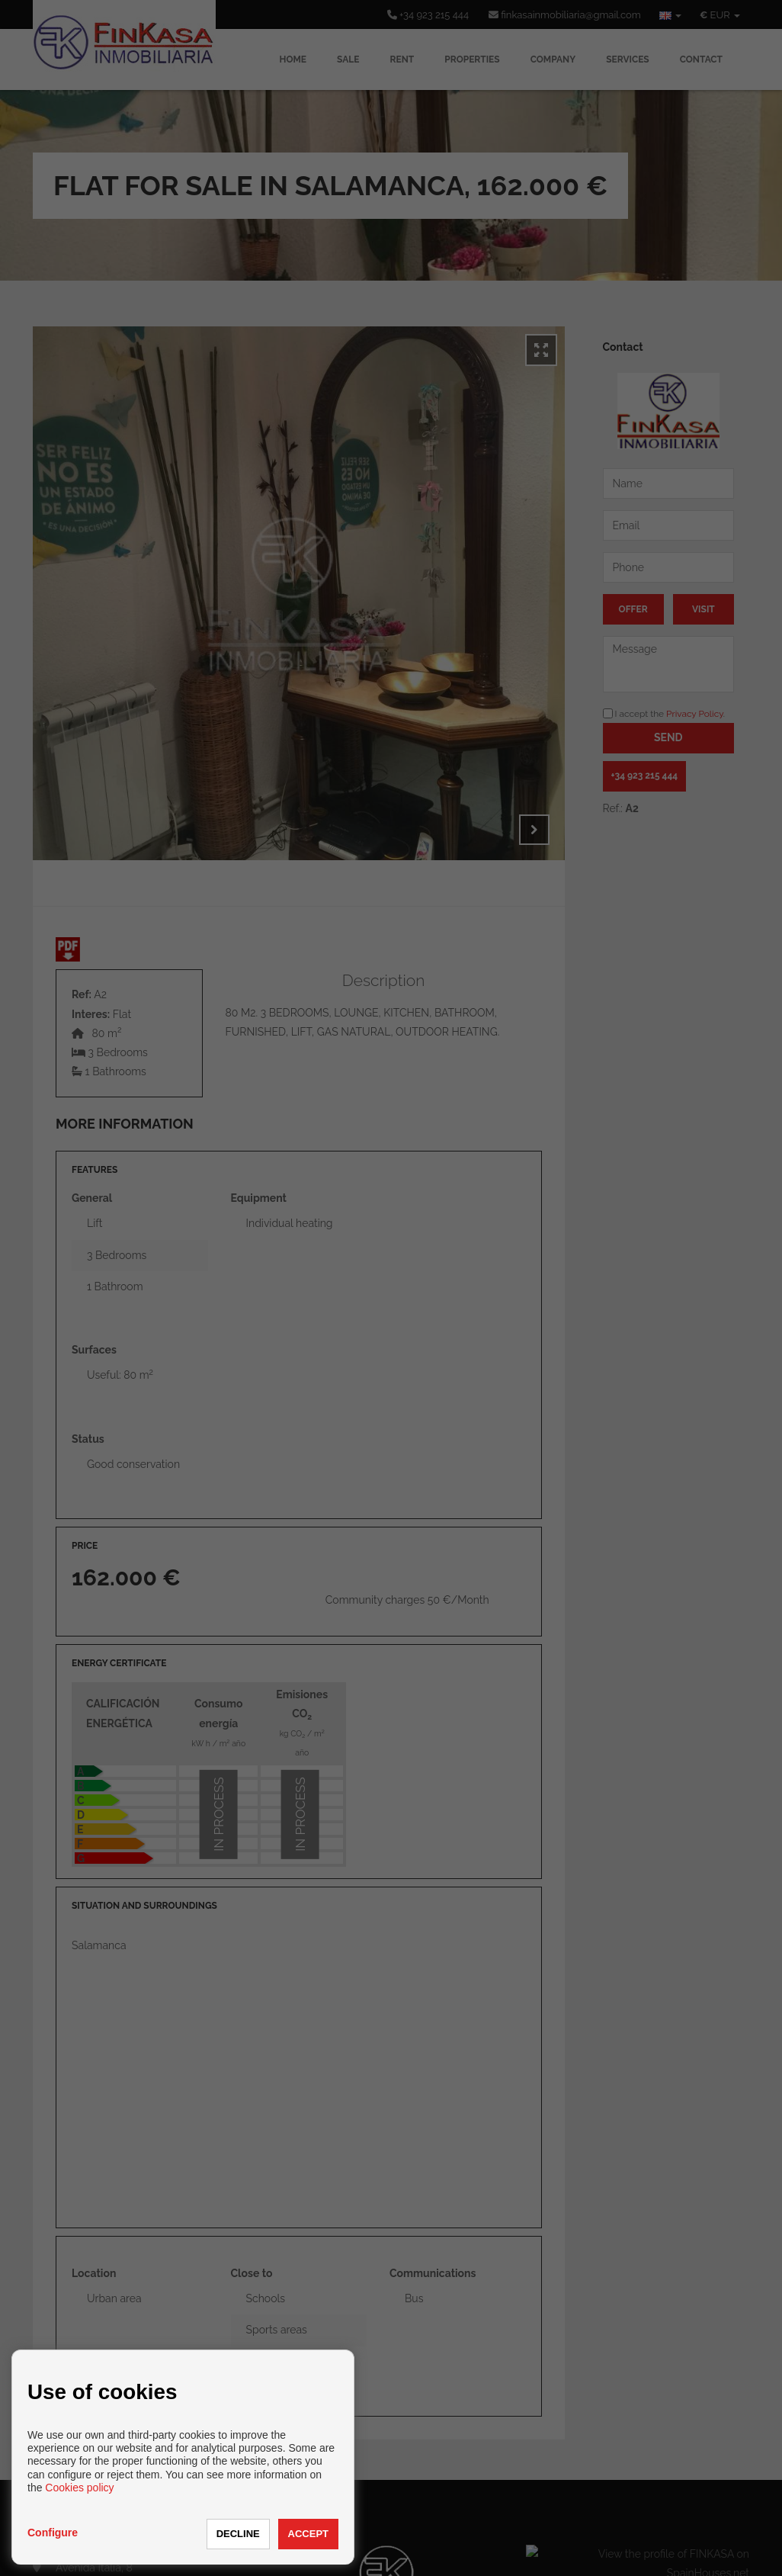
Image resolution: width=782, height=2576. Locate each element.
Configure (52, 2532)
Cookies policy (79, 2487)
